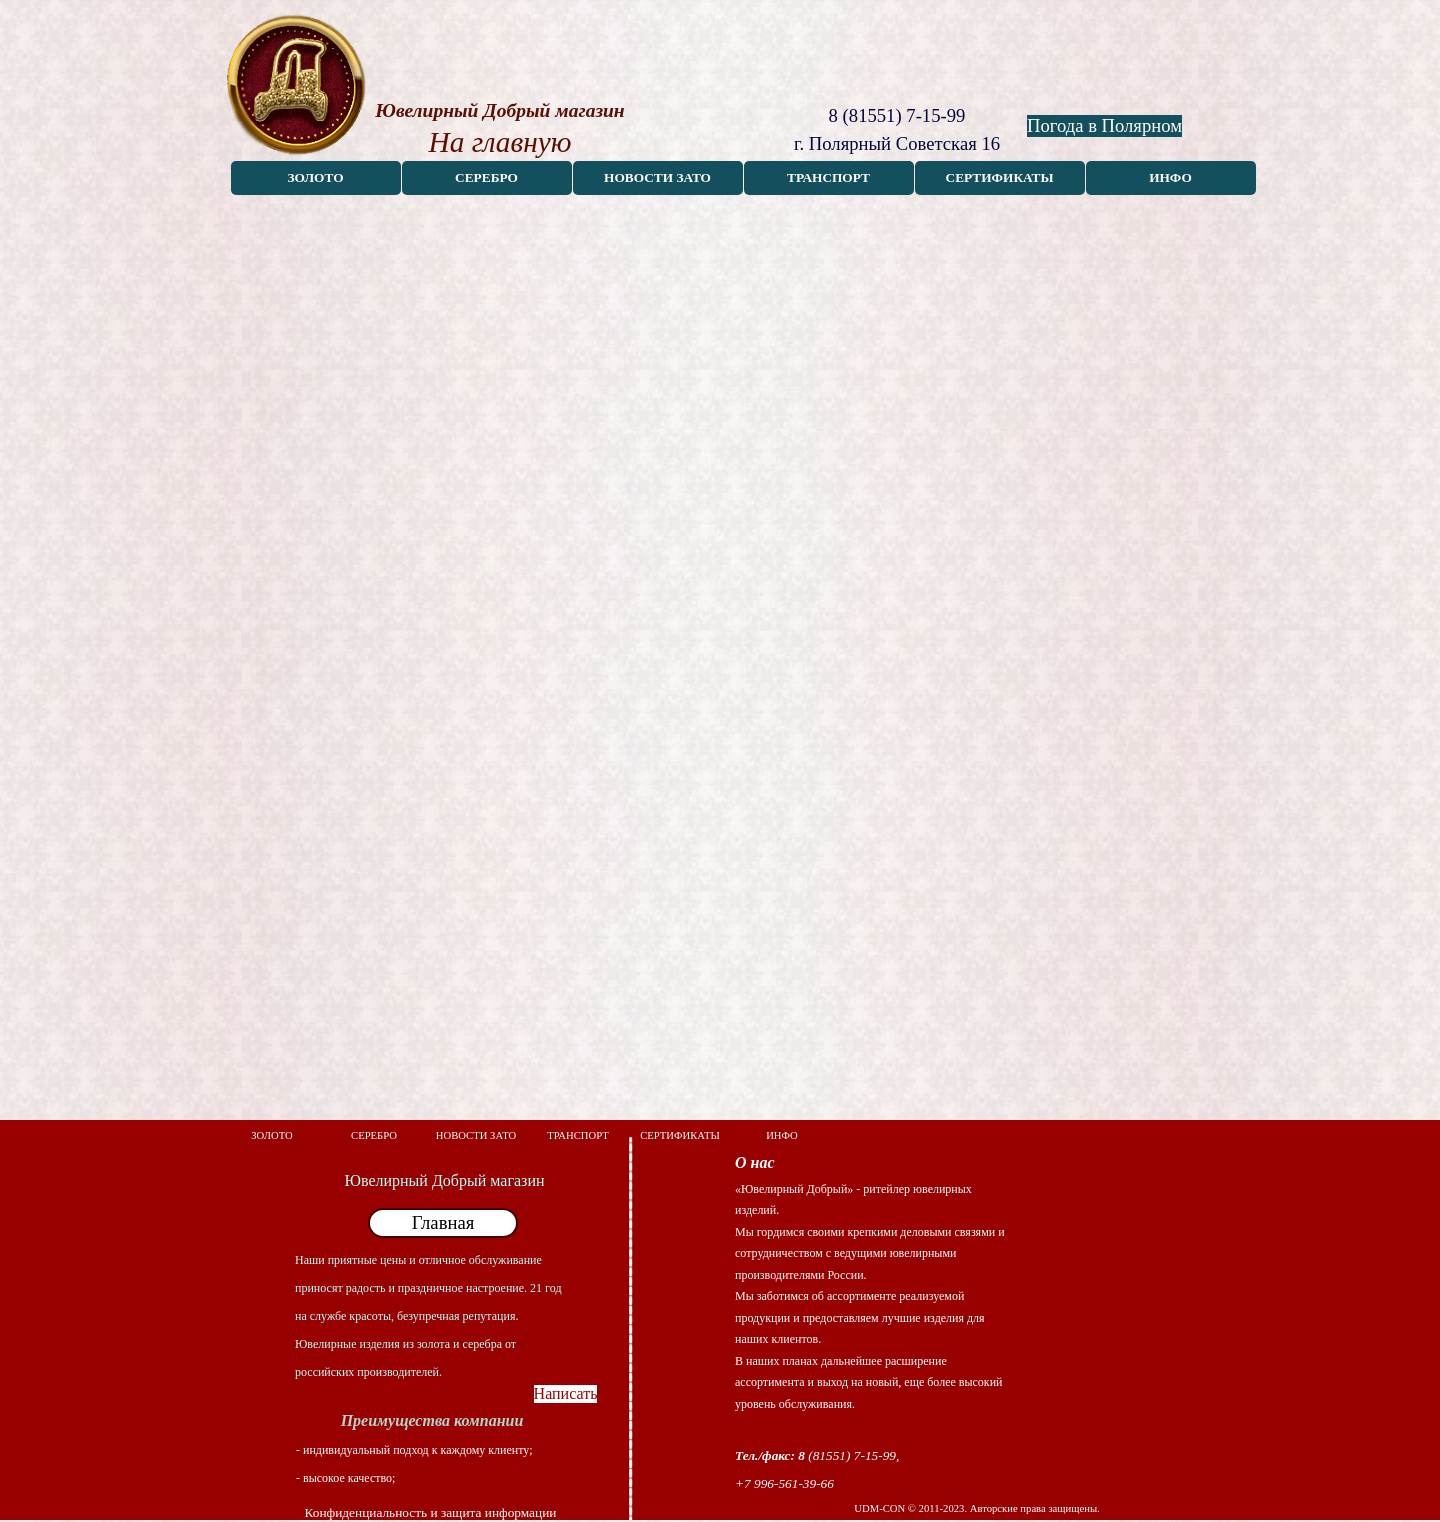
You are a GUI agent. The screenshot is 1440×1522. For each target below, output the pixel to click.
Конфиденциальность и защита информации (431, 1512)
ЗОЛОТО (315, 177)
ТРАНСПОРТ (828, 177)
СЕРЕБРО (486, 177)
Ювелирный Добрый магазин (499, 110)
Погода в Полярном (1104, 125)
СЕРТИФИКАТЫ (1000, 177)
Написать (566, 1393)
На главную (499, 142)
